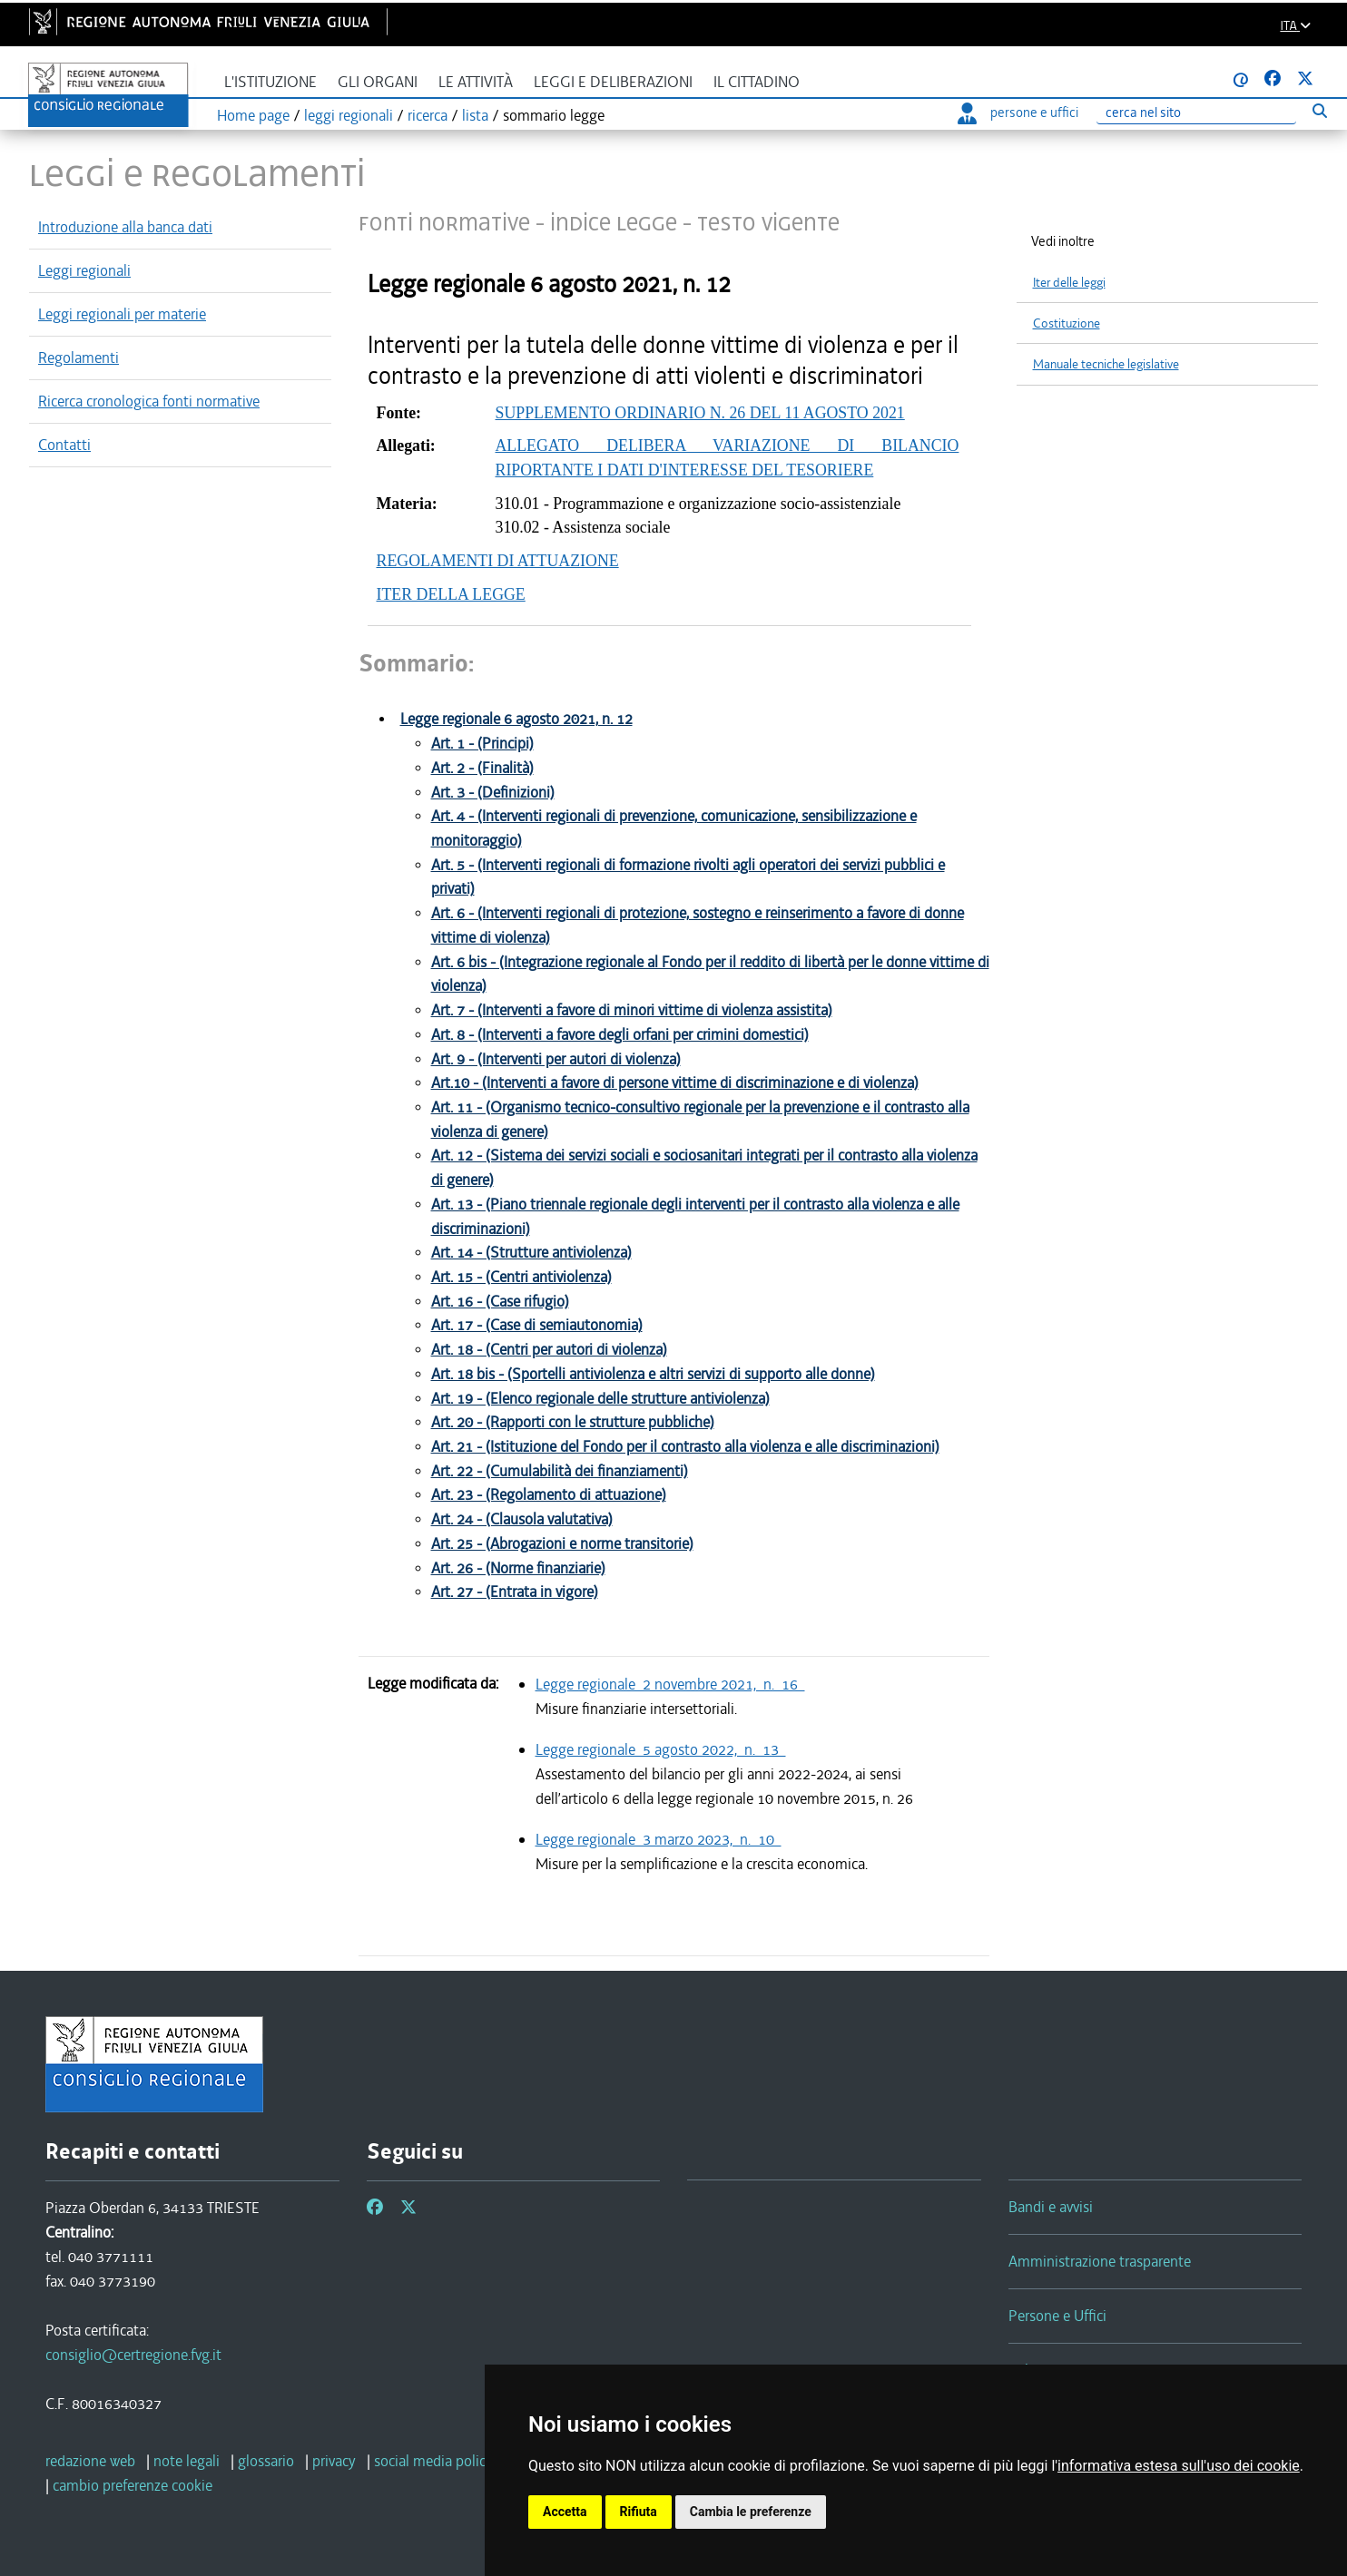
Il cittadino (756, 82)
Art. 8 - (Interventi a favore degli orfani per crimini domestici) (620, 1034)
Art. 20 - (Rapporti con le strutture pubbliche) (572, 1422)
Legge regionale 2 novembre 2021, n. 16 (670, 1684)
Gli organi (378, 82)
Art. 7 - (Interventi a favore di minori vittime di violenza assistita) (631, 1010)
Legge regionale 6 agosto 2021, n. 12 (516, 719)
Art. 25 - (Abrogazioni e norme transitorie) (562, 1543)
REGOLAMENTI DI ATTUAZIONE (498, 561)
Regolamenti (78, 357)
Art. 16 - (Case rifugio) (500, 1301)
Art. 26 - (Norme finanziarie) (518, 1568)
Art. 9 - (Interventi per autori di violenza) (556, 1059)
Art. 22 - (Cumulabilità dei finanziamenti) (559, 1471)
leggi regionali (348, 115)
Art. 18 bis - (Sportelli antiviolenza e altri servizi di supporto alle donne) (653, 1374)
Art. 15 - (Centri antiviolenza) (521, 1277)
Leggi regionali (84, 270)
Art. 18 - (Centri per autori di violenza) (549, 1349)
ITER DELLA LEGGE (451, 594)
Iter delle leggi (1069, 282)
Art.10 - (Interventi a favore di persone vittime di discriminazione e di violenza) (675, 1082)
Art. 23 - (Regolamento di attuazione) (548, 1494)
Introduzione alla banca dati (125, 227)
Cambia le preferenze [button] (750, 2511)
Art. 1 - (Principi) (482, 743)
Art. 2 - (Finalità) (482, 768)
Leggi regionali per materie (122, 314)
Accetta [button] (565, 2511)
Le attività (475, 82)
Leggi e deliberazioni (613, 82)
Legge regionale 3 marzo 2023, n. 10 (659, 1839)
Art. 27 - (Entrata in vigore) (514, 1591)
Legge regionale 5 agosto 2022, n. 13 (661, 1749)
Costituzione (1066, 323)
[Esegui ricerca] (1319, 110)
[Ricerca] (1196, 113)
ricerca (427, 115)
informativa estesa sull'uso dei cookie (1178, 2465)
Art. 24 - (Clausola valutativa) (522, 1519)
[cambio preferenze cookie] (132, 2485)
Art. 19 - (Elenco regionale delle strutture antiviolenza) (600, 1398)
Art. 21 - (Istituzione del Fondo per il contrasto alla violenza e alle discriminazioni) (685, 1446)
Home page (253, 115)
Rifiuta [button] (638, 2511)
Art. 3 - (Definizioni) (493, 792)
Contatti (64, 445)
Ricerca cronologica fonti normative (149, 401)
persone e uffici (1018, 112)
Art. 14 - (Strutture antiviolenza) (531, 1252)
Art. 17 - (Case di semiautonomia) (537, 1325)
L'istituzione (270, 82)
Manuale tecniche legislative (1106, 364)
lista (475, 115)
